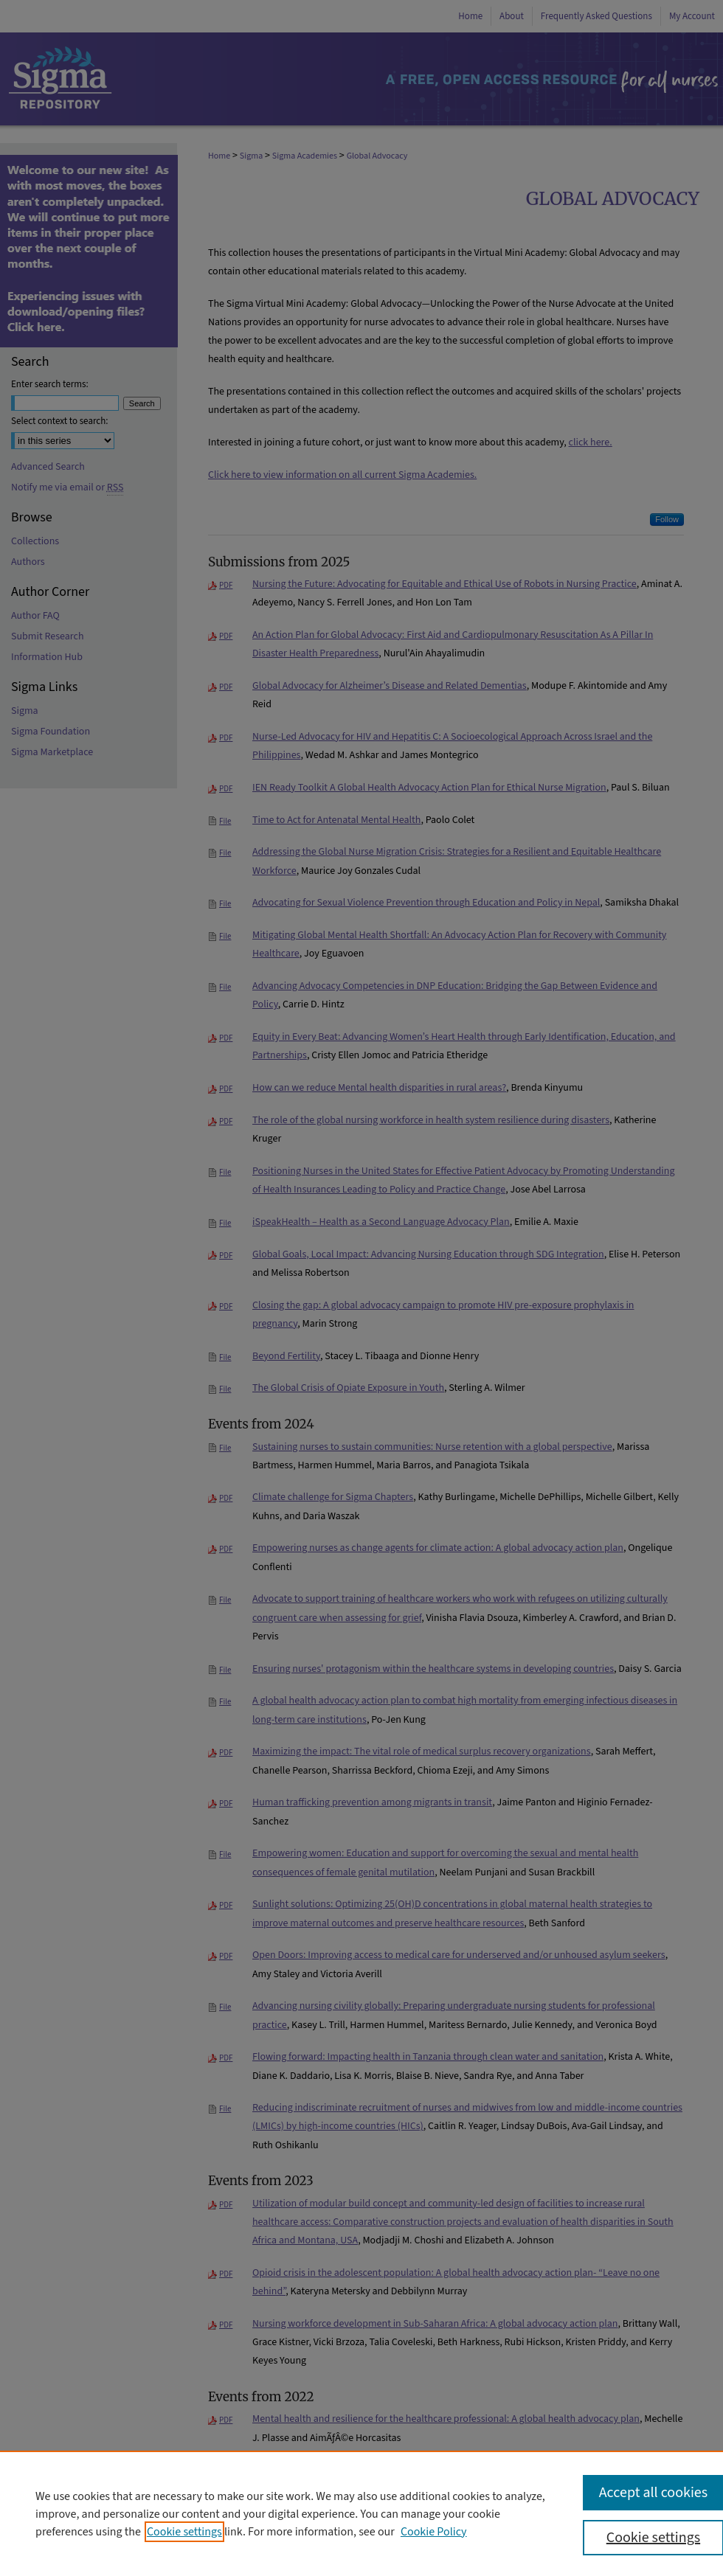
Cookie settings (184, 2532)
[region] (361, 2513)
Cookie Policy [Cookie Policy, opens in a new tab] (434, 2532)
